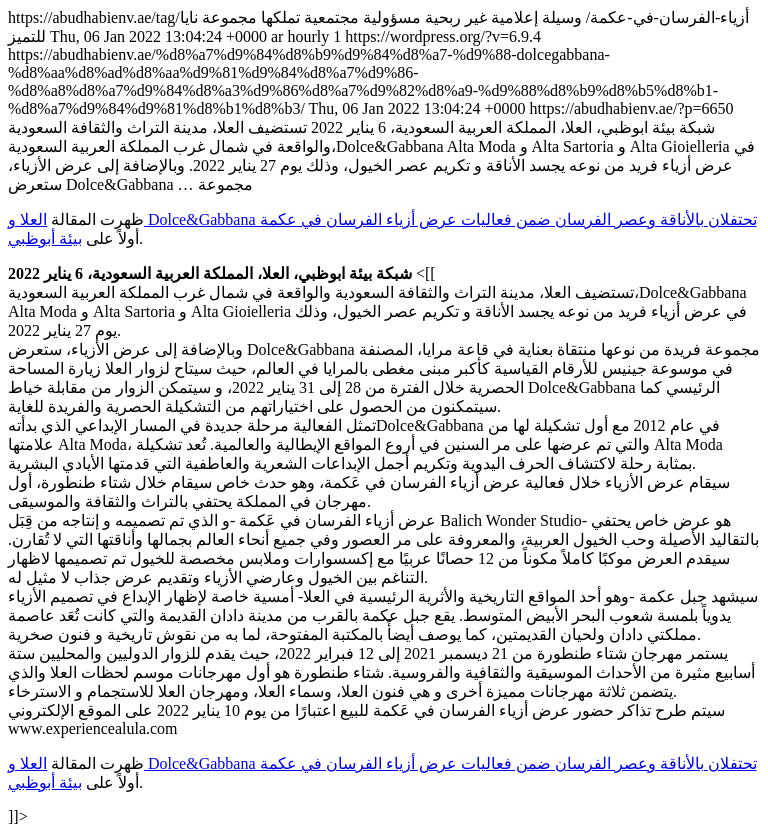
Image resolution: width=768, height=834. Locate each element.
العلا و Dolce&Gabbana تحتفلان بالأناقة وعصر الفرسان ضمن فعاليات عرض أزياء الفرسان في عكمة (382, 219)
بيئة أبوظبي (45, 238)
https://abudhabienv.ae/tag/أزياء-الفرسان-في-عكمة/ (384, 417)
